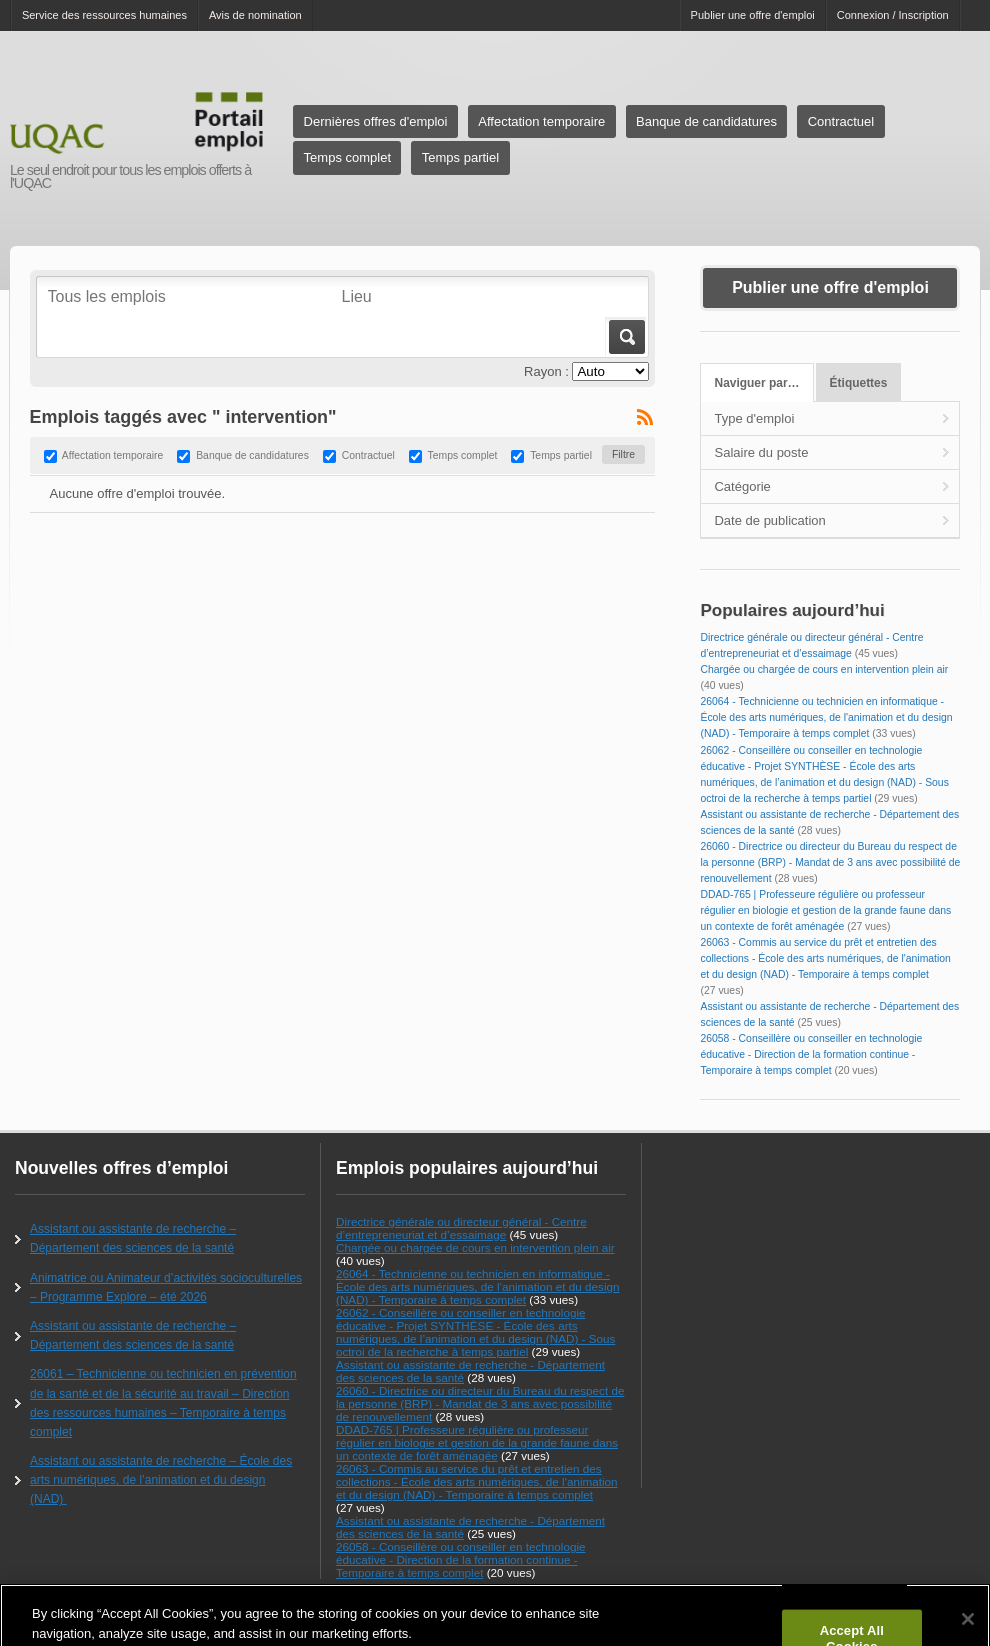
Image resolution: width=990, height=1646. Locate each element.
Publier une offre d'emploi (753, 15)
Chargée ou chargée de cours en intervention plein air (824, 669)
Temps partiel (460, 157)
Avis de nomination (255, 15)
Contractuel (841, 121)
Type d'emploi (754, 418)
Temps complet (347, 157)
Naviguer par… (757, 383)
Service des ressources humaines (104, 15)
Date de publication (769, 520)
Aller (625, 337)
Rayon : (546, 371)
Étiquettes (859, 383)
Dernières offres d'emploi (376, 121)
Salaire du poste (761, 452)
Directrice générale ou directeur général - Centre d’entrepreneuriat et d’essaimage (461, 1228)
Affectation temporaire (541, 121)
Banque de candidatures (706, 121)
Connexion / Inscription (893, 15)
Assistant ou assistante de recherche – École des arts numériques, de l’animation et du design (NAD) (161, 1480)
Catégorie (742, 486)
